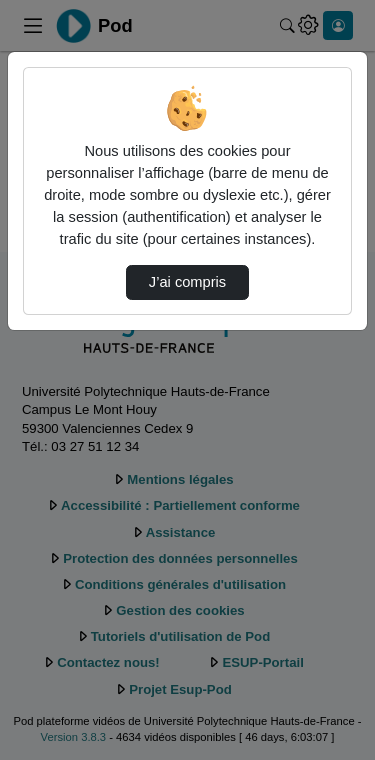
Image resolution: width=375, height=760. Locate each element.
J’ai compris (187, 282)
